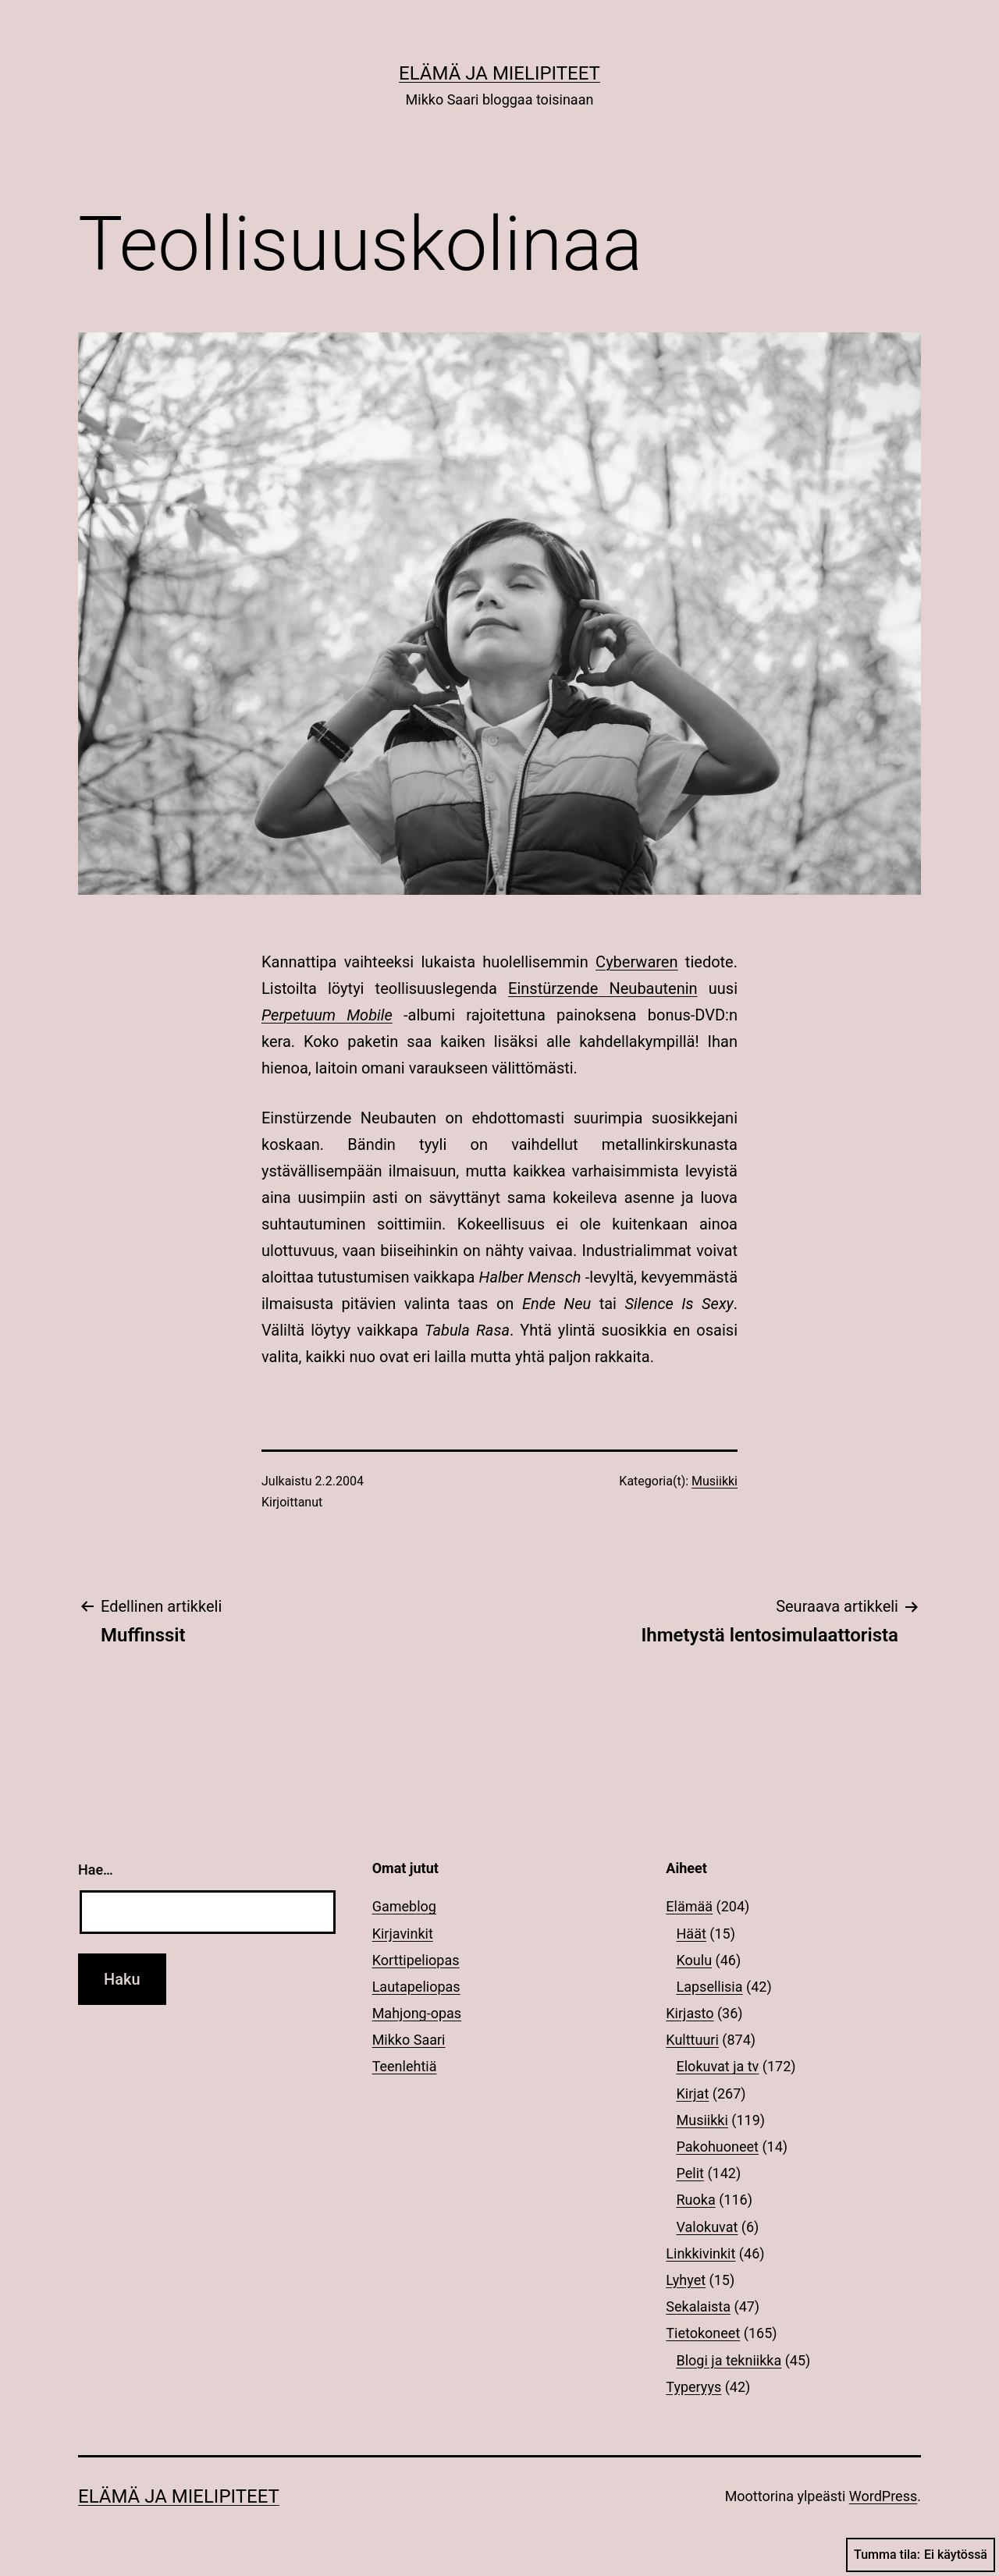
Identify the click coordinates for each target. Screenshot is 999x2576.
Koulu (695, 1960)
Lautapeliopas (416, 1986)
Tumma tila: (920, 2555)
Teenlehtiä (404, 2066)
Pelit (690, 2173)
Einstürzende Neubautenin (603, 988)
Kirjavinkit (402, 1933)
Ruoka (696, 2199)
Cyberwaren (636, 962)
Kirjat (693, 2093)
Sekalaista (698, 2306)
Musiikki (714, 1481)
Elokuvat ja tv (718, 2066)
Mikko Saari (409, 2039)
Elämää (689, 1906)
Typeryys (693, 2387)
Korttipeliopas (416, 1960)
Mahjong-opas (416, 2013)
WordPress (883, 2496)
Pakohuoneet (718, 2146)
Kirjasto (689, 2013)
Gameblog (404, 1906)
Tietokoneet (703, 2333)
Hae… (95, 1869)
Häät (691, 1933)
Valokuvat (707, 2227)
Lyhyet (686, 2280)
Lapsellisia (710, 1986)
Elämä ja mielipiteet (499, 73)
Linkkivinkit (700, 2253)
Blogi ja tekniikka (729, 2360)
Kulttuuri (692, 2039)
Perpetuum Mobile (327, 1015)
